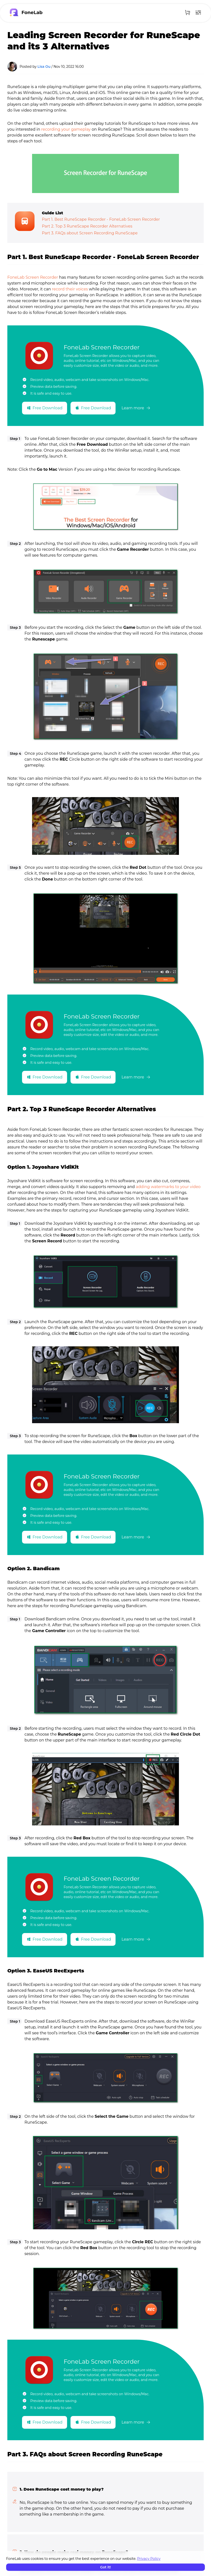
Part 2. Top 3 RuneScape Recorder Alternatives (87, 226)
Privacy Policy (148, 2558)
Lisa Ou (43, 66)
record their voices (70, 289)
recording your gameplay (66, 129)
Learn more (135, 408)
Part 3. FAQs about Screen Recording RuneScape (90, 233)
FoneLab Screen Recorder (32, 277)
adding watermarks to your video (168, 1186)
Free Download (44, 408)
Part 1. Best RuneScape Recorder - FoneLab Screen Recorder (101, 219)
